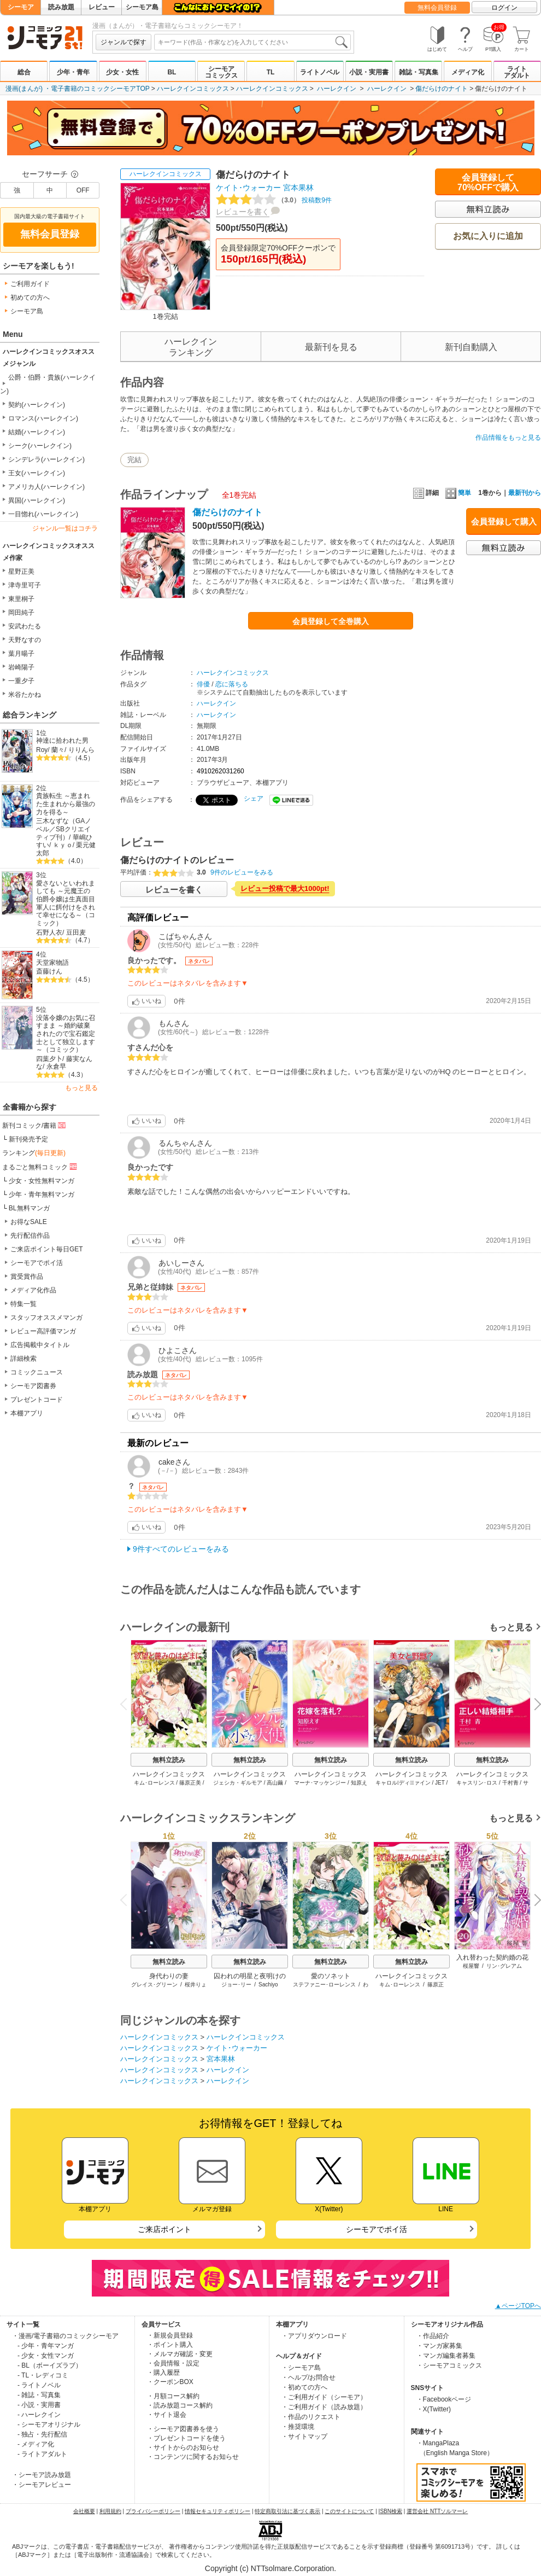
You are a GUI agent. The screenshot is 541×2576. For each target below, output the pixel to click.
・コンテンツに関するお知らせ (193, 2457)
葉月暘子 (21, 653)
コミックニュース (36, 1372)
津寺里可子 (24, 585)
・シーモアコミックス (449, 2365)
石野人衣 (49, 932)
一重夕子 (21, 681)
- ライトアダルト (42, 2454)
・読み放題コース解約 (180, 2405)
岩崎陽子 (21, 667)
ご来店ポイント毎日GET (46, 1249)
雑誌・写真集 (418, 72)
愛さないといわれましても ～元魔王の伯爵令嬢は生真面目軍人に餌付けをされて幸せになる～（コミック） (65, 903)
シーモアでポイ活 (36, 1263)
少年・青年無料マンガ (41, 1194)
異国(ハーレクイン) (36, 500)
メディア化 (467, 72)
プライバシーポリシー (153, 2511)
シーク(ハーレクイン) (40, 446)
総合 (24, 72)
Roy (42, 750)
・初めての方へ (304, 2387)
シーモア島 (142, 7)
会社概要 (84, 2511)
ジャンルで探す (123, 42)
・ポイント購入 (170, 2344)
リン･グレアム (504, 1966)
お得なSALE (28, 1222)
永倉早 (56, 1066)
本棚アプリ (26, 1413)
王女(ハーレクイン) (36, 473)
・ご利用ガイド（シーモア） (324, 2397)
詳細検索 (23, 1358)
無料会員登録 (437, 7)
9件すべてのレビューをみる (181, 1549)
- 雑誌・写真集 (39, 2395)
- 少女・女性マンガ (45, 2355)
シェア (253, 798)
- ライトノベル (39, 2385)
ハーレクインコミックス (193, 88)
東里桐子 (21, 599)
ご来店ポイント (164, 2229)
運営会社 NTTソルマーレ (437, 2511)
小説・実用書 (369, 72)
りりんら (81, 750)
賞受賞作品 (26, 1276)
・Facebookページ (444, 2399)
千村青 (510, 1783)
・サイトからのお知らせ (183, 2447)
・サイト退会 (166, 2414)
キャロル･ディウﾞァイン (403, 1783)
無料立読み (168, 1760)
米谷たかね (24, 694)
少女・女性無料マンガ (41, 1181)
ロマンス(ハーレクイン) (43, 418)
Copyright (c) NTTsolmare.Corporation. (270, 2568)
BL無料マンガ (29, 1208)
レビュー (102, 7)
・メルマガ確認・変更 (180, 2354)
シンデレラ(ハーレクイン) (46, 459)
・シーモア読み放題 (41, 2475)
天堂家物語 (52, 962)
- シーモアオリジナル (48, 2424)
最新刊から (524, 493)
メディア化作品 (33, 1290)
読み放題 (61, 7)
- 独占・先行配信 (42, 2434)
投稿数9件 (274, 200)
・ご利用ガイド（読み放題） (324, 2407)
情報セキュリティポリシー (217, 2511)
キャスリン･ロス (476, 1783)
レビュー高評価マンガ (43, 1331)
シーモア (21, 7)
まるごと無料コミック (40, 1166)
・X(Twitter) (433, 2409)
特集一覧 (23, 1304)
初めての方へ (30, 297)
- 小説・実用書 (39, 2405)
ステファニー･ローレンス (324, 1984)
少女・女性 (122, 72)
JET (440, 1783)
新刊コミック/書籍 (34, 1125)
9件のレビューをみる (241, 872)
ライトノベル (319, 72)
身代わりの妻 (169, 1976)
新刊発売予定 (28, 1139)
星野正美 (21, 571)
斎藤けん (49, 971)
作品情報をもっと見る (508, 437)
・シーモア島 (301, 2367)
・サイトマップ (304, 2436)
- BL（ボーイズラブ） (49, 2365)
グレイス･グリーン (154, 1984)
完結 (134, 460)
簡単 (458, 493)
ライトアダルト (517, 72)
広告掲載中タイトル (39, 1345)
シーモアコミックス (221, 72)
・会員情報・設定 (173, 2363)
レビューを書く (242, 211)
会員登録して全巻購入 (330, 621)
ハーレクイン (336, 88)
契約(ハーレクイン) (36, 405)
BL (171, 72)
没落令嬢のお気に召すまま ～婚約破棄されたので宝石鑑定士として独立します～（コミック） (65, 1034)
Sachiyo (268, 1984)
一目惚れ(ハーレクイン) (43, 514)
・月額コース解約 (173, 2396)
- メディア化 (35, 2444)
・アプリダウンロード (314, 2336)
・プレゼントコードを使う (186, 2438)
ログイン (504, 7)
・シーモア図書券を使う (183, 2429)
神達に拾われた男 (62, 740)
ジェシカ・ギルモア (237, 1783)
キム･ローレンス (154, 1783)
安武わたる (24, 626)
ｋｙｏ (63, 845)
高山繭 (275, 1783)
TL (271, 72)
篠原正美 (190, 1783)
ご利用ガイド (30, 284)
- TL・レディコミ (42, 2375)
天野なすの (24, 640)
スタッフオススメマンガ (46, 1317)
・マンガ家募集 (439, 2346)
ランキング (34, 1153)
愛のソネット (330, 1976)
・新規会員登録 (170, 2335)
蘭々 (57, 750)
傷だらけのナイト (441, 88)
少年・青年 (73, 72)
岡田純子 (21, 612)
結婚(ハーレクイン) (36, 432)
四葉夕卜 (49, 1059)
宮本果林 (298, 187)
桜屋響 (471, 1966)
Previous (127, 1703)
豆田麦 (76, 932)
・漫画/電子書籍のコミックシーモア (65, 2336)
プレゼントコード (36, 1399)
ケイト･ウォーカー (248, 187)
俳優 (203, 684)
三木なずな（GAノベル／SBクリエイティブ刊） (63, 829)
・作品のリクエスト (310, 2417)
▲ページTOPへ (518, 2306)
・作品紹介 (432, 2336)
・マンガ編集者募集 (445, 2355)
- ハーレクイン (39, 2414)
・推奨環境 (297, 2427)
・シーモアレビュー (41, 2484)
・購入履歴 (163, 2372)
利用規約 (110, 2511)
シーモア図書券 (33, 1386)
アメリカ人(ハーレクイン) (46, 487)
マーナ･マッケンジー (320, 1783)
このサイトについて (349, 2511)
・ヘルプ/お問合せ (308, 2377)
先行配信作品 (30, 1235)
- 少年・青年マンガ (45, 2346)
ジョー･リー (236, 1984)
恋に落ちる (231, 684)
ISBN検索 (390, 2511)
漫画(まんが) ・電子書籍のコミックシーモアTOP (77, 88)
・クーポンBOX (170, 2382)
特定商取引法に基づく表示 (287, 2511)
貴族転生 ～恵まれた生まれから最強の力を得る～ (65, 803)
